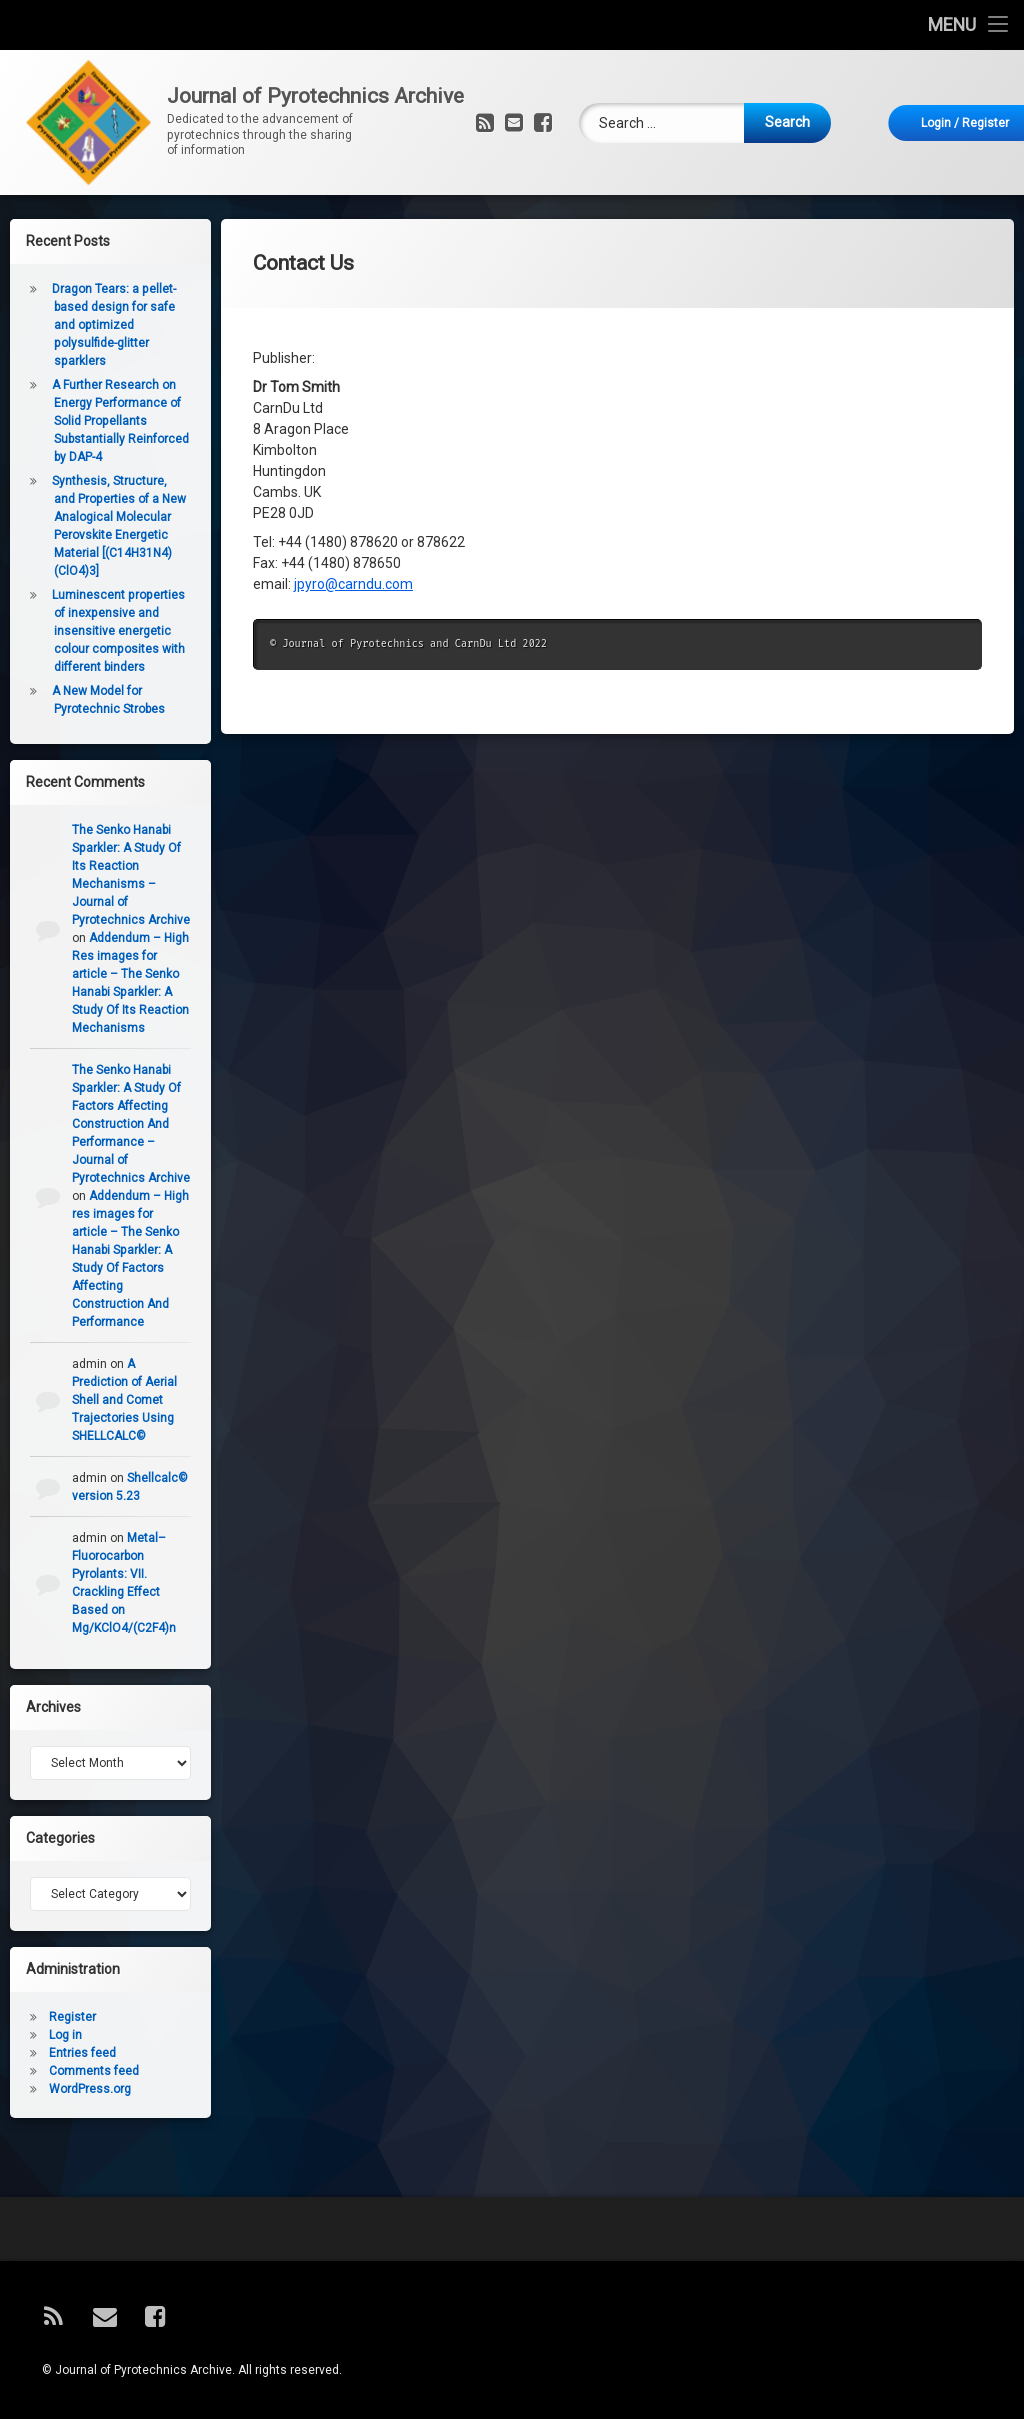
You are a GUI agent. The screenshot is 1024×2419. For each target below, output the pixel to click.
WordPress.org (83, 2089)
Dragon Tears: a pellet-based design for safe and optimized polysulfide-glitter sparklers (107, 325)
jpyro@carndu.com (353, 567)
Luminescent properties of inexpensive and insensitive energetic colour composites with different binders (111, 631)
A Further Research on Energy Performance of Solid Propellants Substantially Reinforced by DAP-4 (113, 421)
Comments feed (87, 2071)
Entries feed (75, 2053)
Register (65, 2017)
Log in (58, 2035)
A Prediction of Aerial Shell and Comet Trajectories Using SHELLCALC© (117, 1400)
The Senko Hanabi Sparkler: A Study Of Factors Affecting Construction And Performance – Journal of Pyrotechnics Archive (124, 1124)
